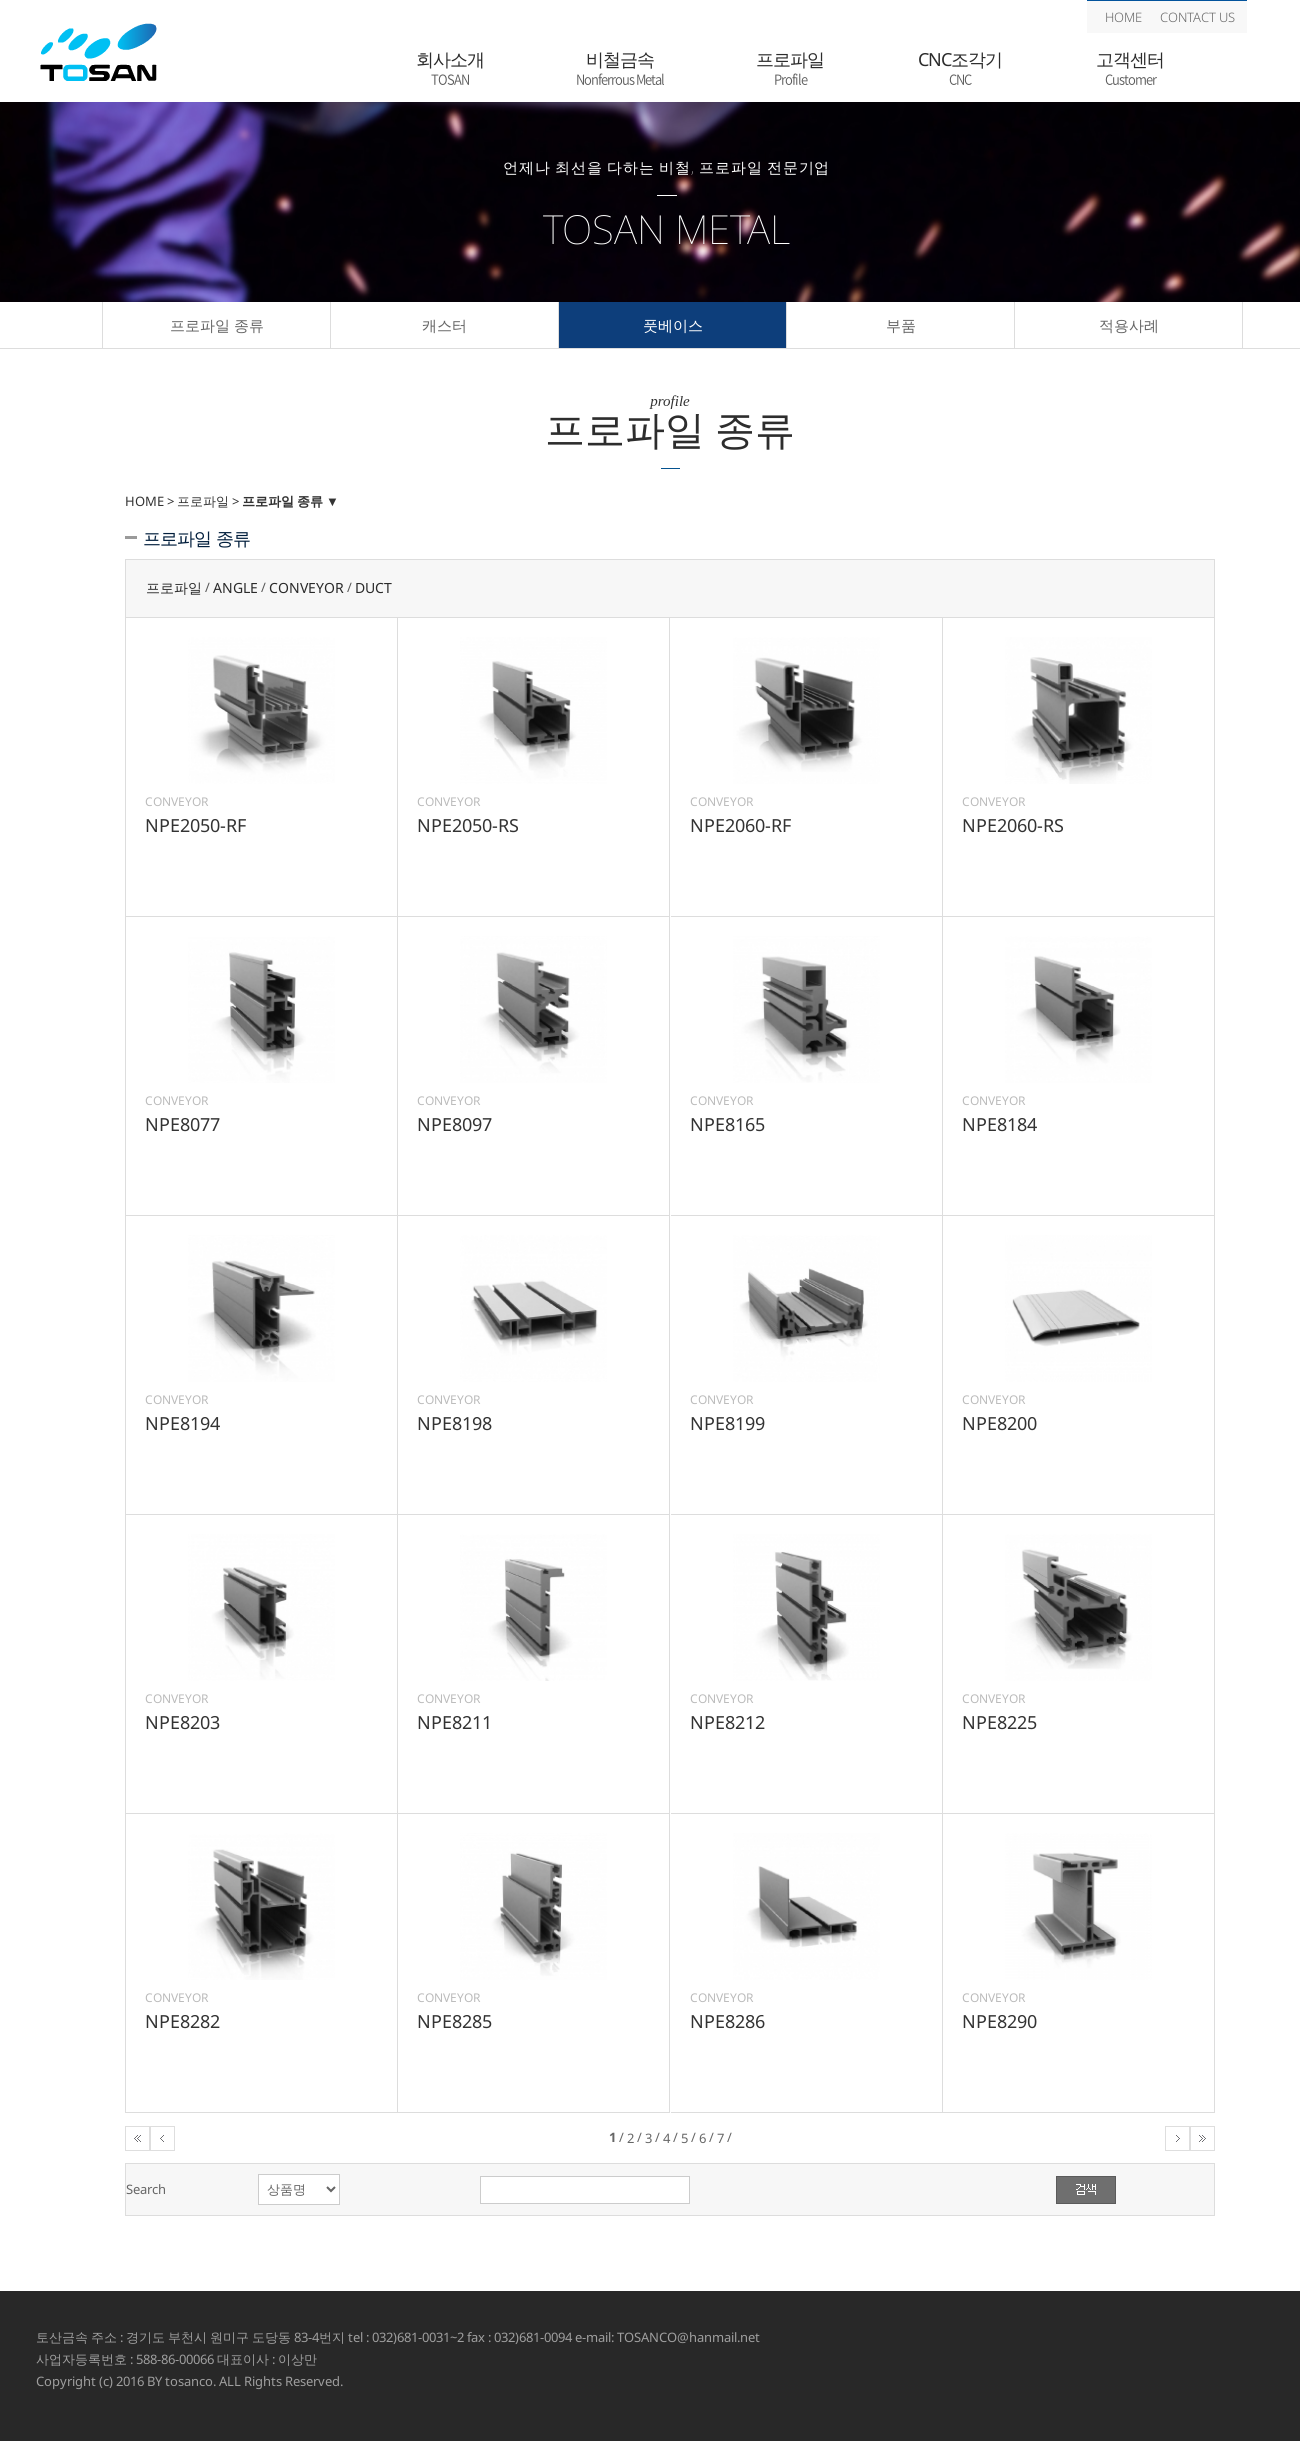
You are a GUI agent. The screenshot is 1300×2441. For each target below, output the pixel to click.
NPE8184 (999, 1124)
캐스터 (444, 325)
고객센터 (1130, 68)
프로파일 (790, 68)
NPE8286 (727, 2021)
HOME (1123, 17)
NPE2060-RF (740, 825)
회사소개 (450, 68)
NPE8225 (999, 1722)
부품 (901, 325)
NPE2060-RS (1013, 825)
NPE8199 (727, 1423)
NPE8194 (182, 1423)
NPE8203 (182, 1722)
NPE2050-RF (195, 825)
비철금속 (620, 68)
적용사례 (1129, 325)
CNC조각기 (960, 68)
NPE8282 (182, 2021)
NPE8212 (727, 1722)
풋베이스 (673, 325)
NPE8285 (454, 2021)
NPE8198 (454, 1423)
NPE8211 (454, 1722)
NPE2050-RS (468, 825)
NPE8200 (999, 1423)
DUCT (373, 588)
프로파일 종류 (217, 325)
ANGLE (235, 588)
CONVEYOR (306, 588)
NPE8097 (454, 1124)
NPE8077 (182, 1124)
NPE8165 (727, 1124)
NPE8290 (999, 2021)
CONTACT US (1197, 17)
